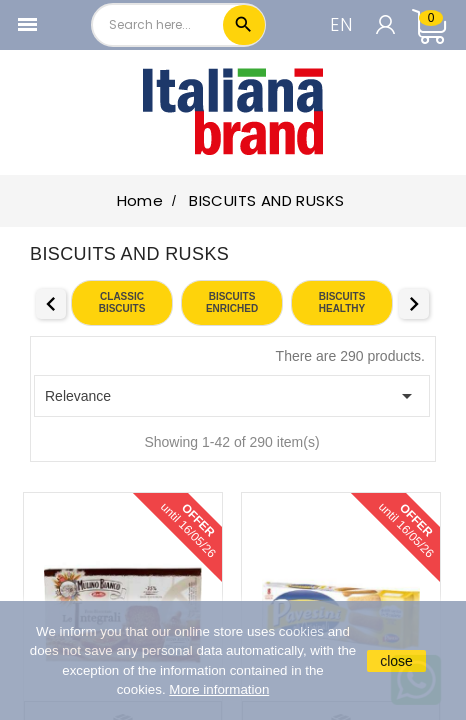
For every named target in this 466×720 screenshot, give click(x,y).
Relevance (232, 396)
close (396, 661)
